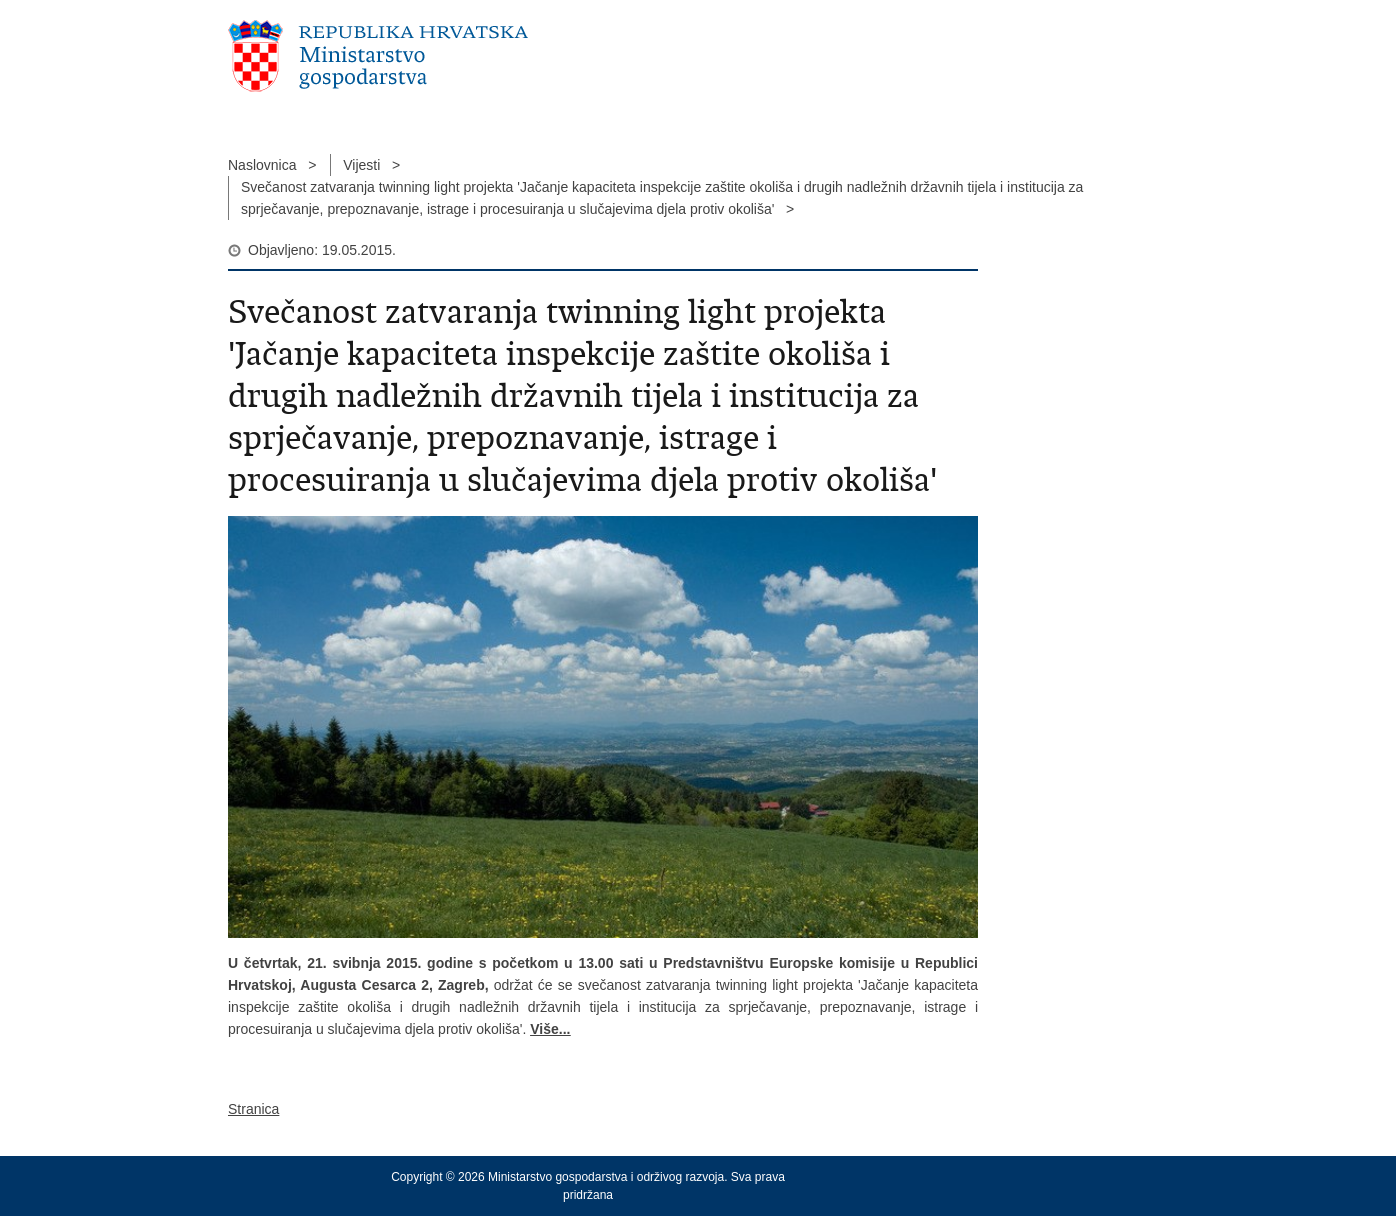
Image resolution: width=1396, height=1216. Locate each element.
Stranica (253, 1109)
